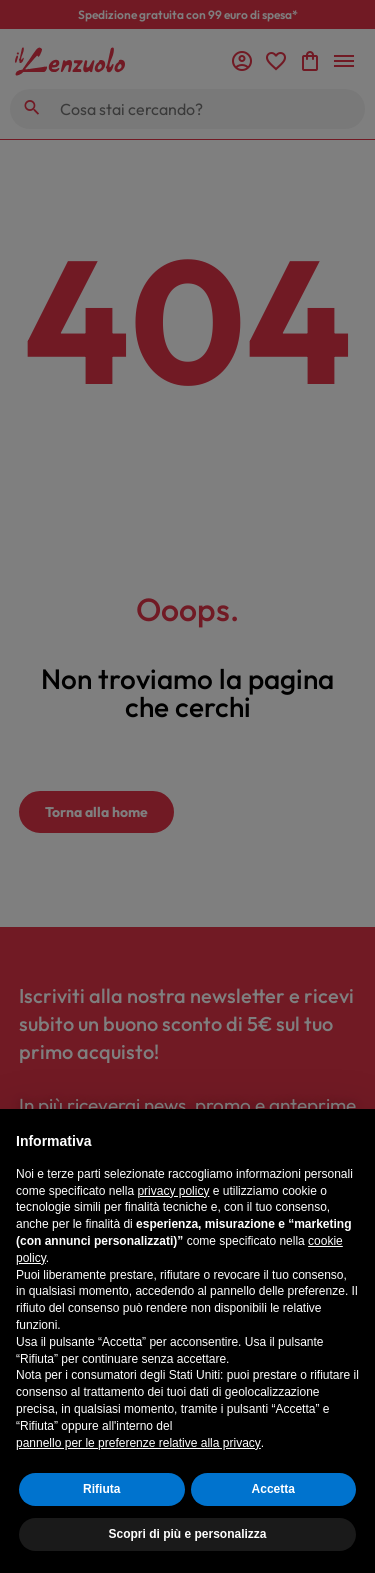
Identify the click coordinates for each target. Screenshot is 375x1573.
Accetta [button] (273, 1489)
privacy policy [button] (173, 1191)
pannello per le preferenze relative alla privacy (138, 1443)
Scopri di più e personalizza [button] (187, 1534)
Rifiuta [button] (101, 1489)
